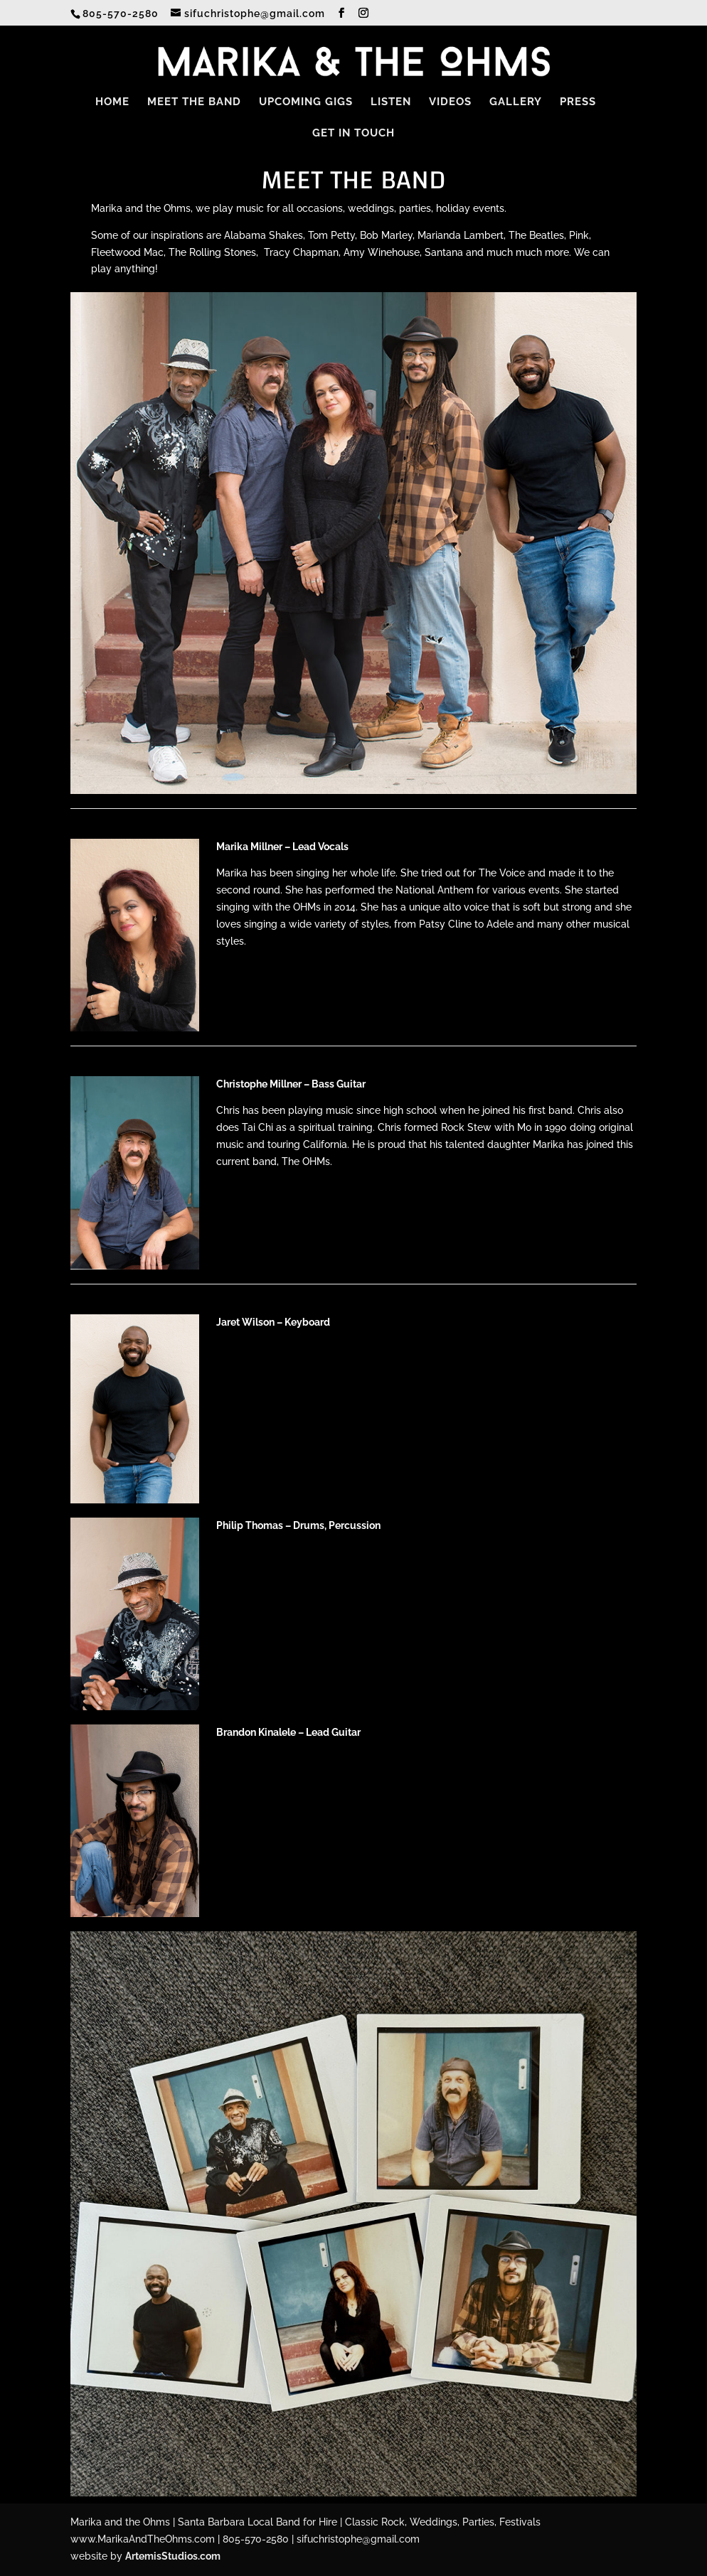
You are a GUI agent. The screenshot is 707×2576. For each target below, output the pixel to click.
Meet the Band (194, 102)
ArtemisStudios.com (172, 2556)
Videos (450, 102)
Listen (391, 102)
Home (112, 102)
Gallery (515, 102)
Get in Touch (353, 133)
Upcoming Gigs (306, 102)
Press (578, 102)
